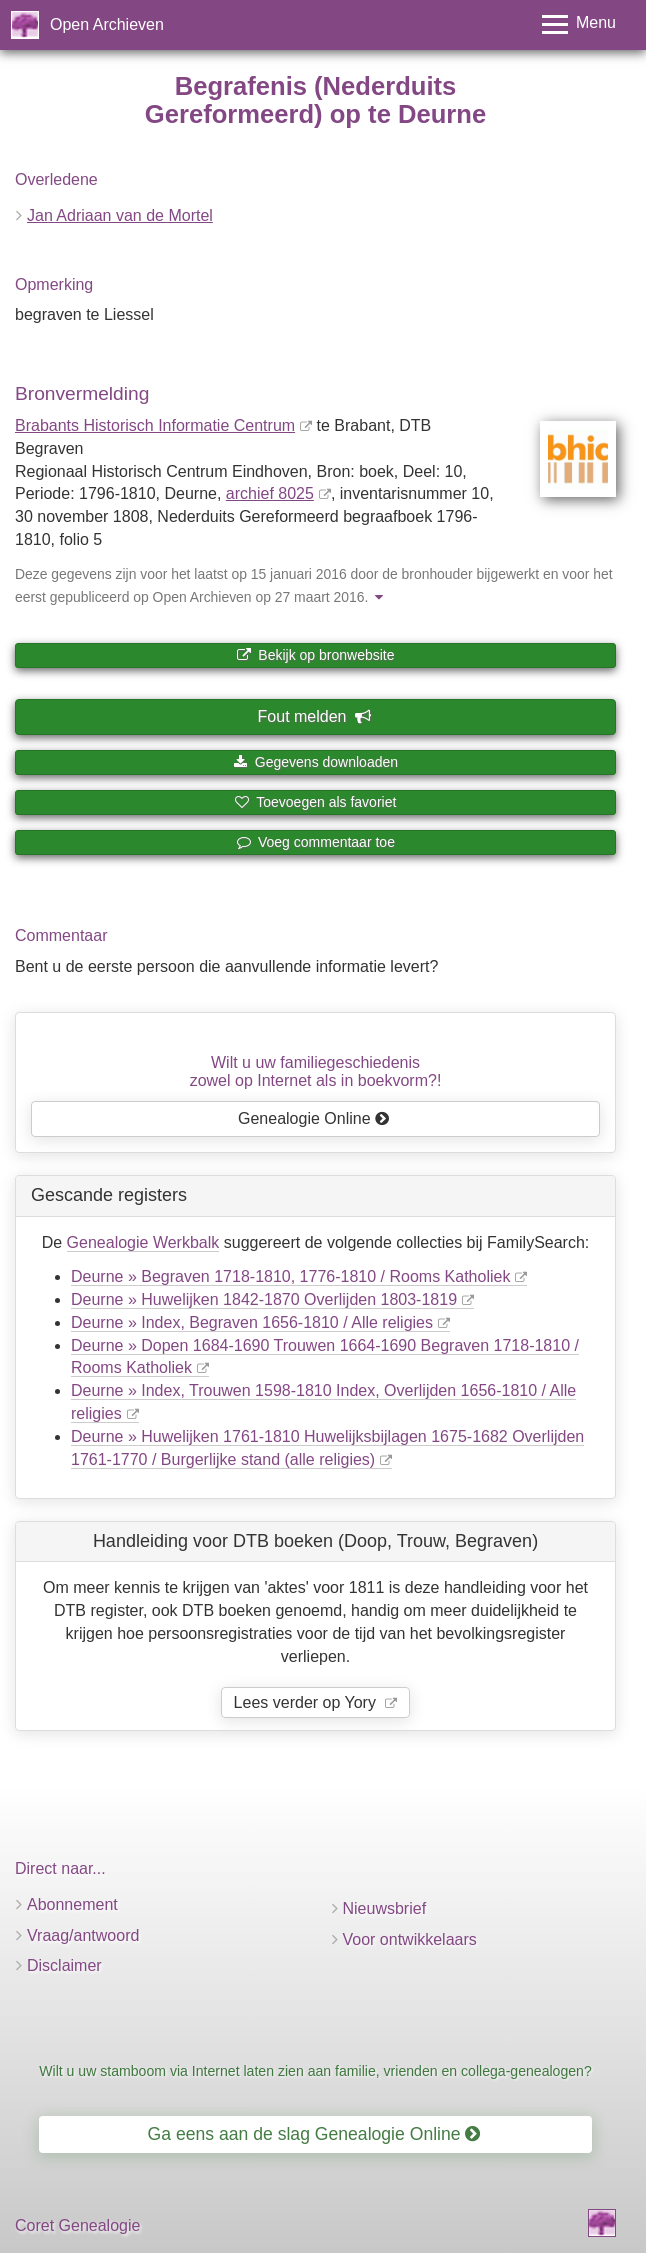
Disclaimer (64, 1965)
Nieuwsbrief (385, 1908)
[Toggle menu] (579, 24)
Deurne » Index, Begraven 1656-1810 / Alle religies (252, 1322)
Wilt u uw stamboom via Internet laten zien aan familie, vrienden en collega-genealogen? (315, 2071)
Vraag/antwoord (83, 1935)
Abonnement (72, 1904)
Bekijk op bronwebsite (315, 655)
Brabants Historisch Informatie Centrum (155, 425)
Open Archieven (107, 24)
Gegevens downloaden (315, 762)
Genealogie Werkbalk (143, 1242)
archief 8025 (270, 493)
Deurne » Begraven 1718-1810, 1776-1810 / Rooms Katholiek (290, 1276)
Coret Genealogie (77, 2225)
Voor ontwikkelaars (410, 1939)
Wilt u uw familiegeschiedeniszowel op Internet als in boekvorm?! (316, 1071)
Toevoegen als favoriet (316, 802)
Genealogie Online (314, 1118)
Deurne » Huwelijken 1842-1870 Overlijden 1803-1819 (264, 1299)
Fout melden (314, 716)
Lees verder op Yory (307, 1702)
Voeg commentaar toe (315, 842)
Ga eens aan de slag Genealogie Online (314, 2134)
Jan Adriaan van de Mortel (120, 215)
